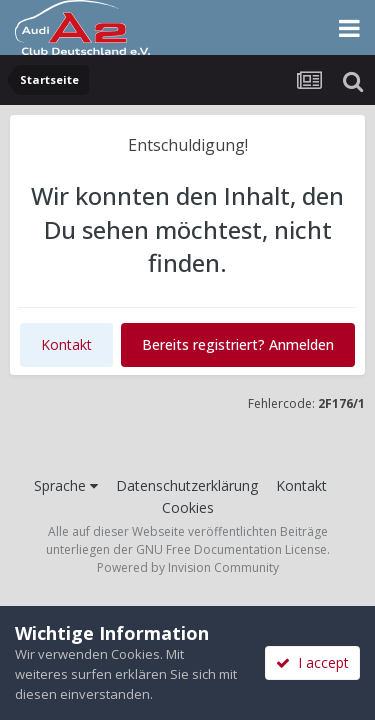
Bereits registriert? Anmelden (238, 344)
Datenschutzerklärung (187, 485)
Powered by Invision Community (188, 567)
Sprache (66, 485)
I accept (312, 662)
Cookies (188, 507)
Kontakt (66, 344)
